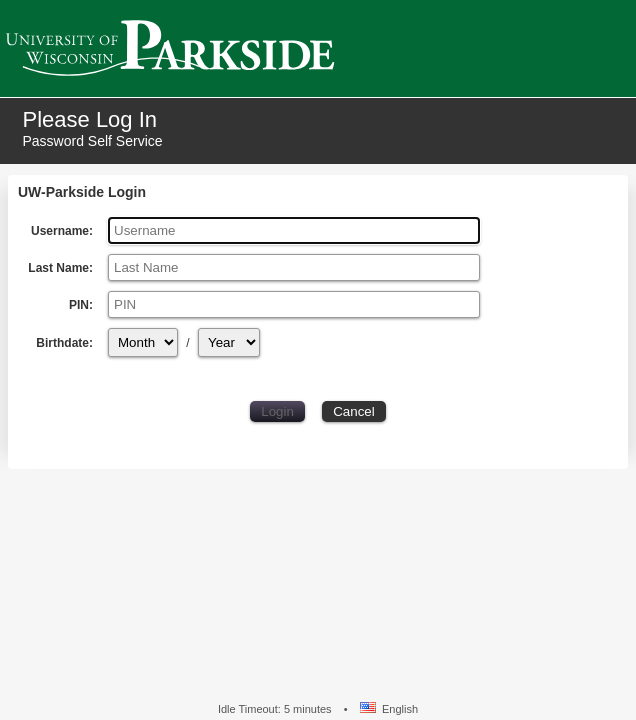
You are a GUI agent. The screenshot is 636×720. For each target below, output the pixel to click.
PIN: (81, 305)
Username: (62, 231)
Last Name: (60, 268)
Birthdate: (69, 343)
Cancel (354, 411)
